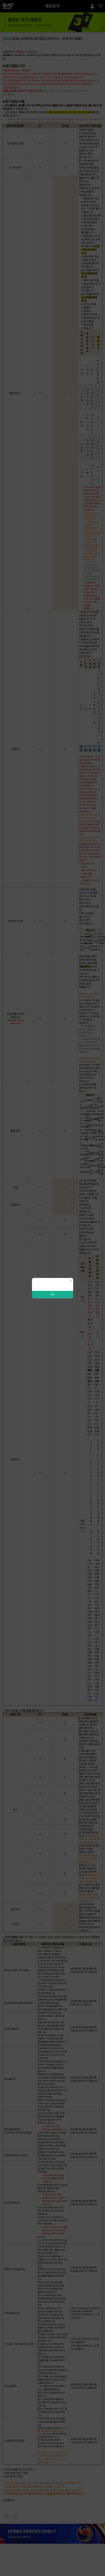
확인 (52, 1294)
